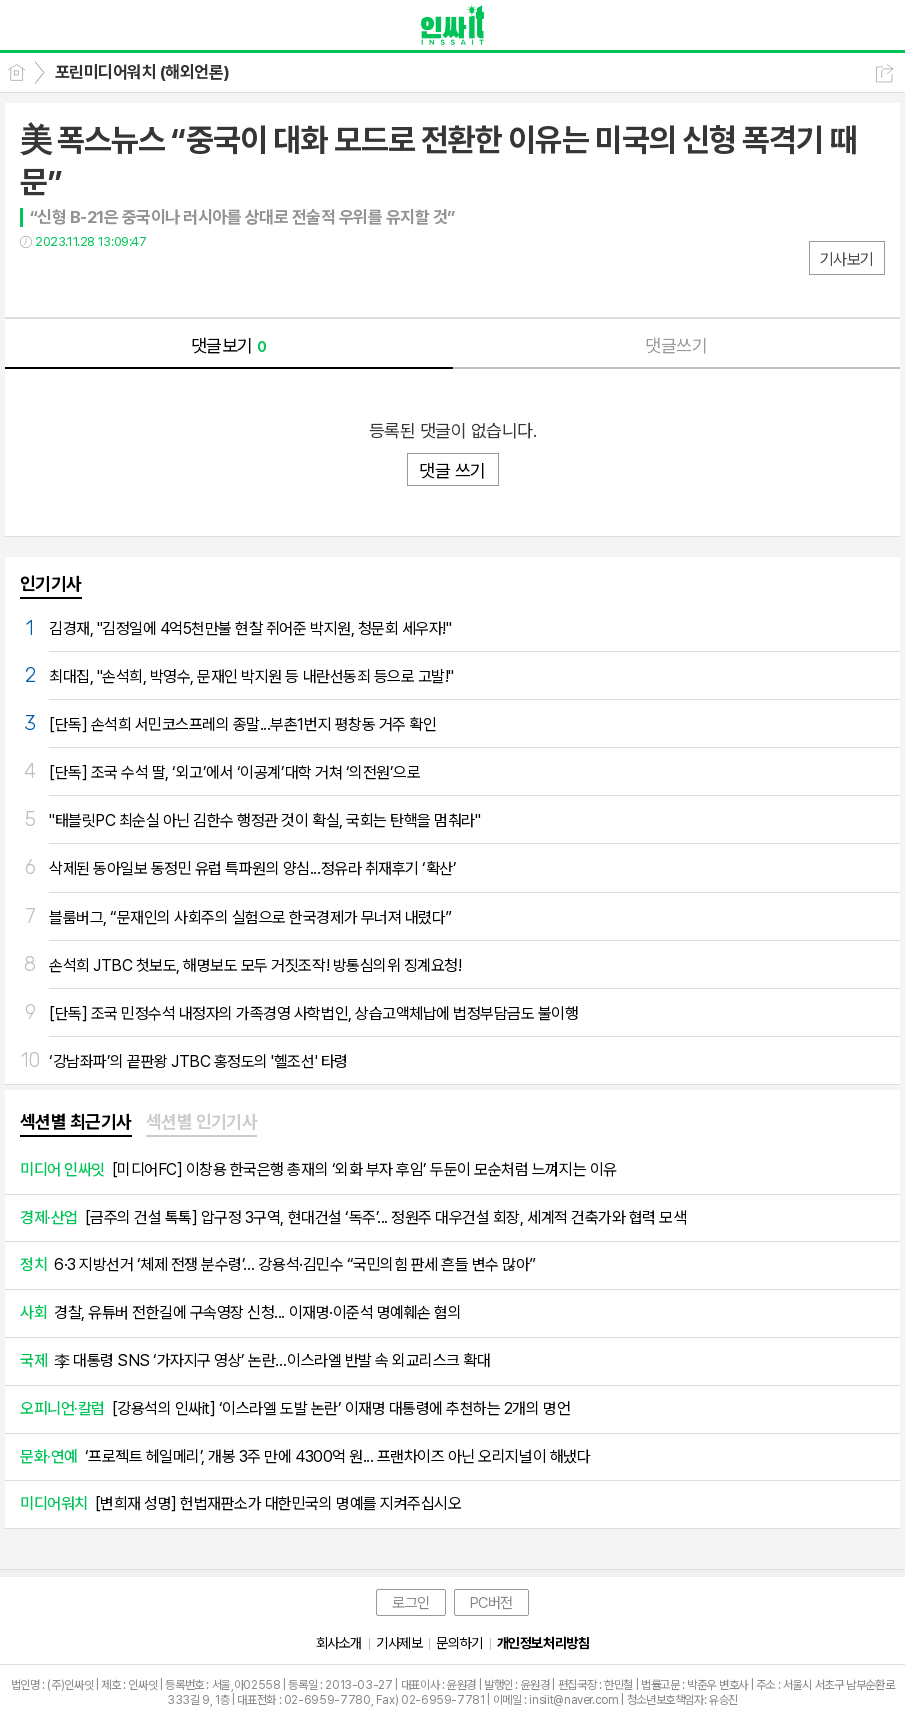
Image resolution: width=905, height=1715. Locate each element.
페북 (37, 282)
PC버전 (491, 1603)
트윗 (77, 282)
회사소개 (339, 1643)
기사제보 (399, 1643)
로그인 (411, 1603)
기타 (157, 282)
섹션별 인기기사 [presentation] (202, 1121)
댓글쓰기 (676, 345)
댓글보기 (229, 345)
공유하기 (884, 73)
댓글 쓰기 (452, 470)
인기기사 (51, 583)
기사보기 (847, 259)
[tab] (76, 1123)
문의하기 (459, 1643)
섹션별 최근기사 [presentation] (76, 1121)
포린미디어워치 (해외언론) (142, 72)
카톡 (117, 282)
